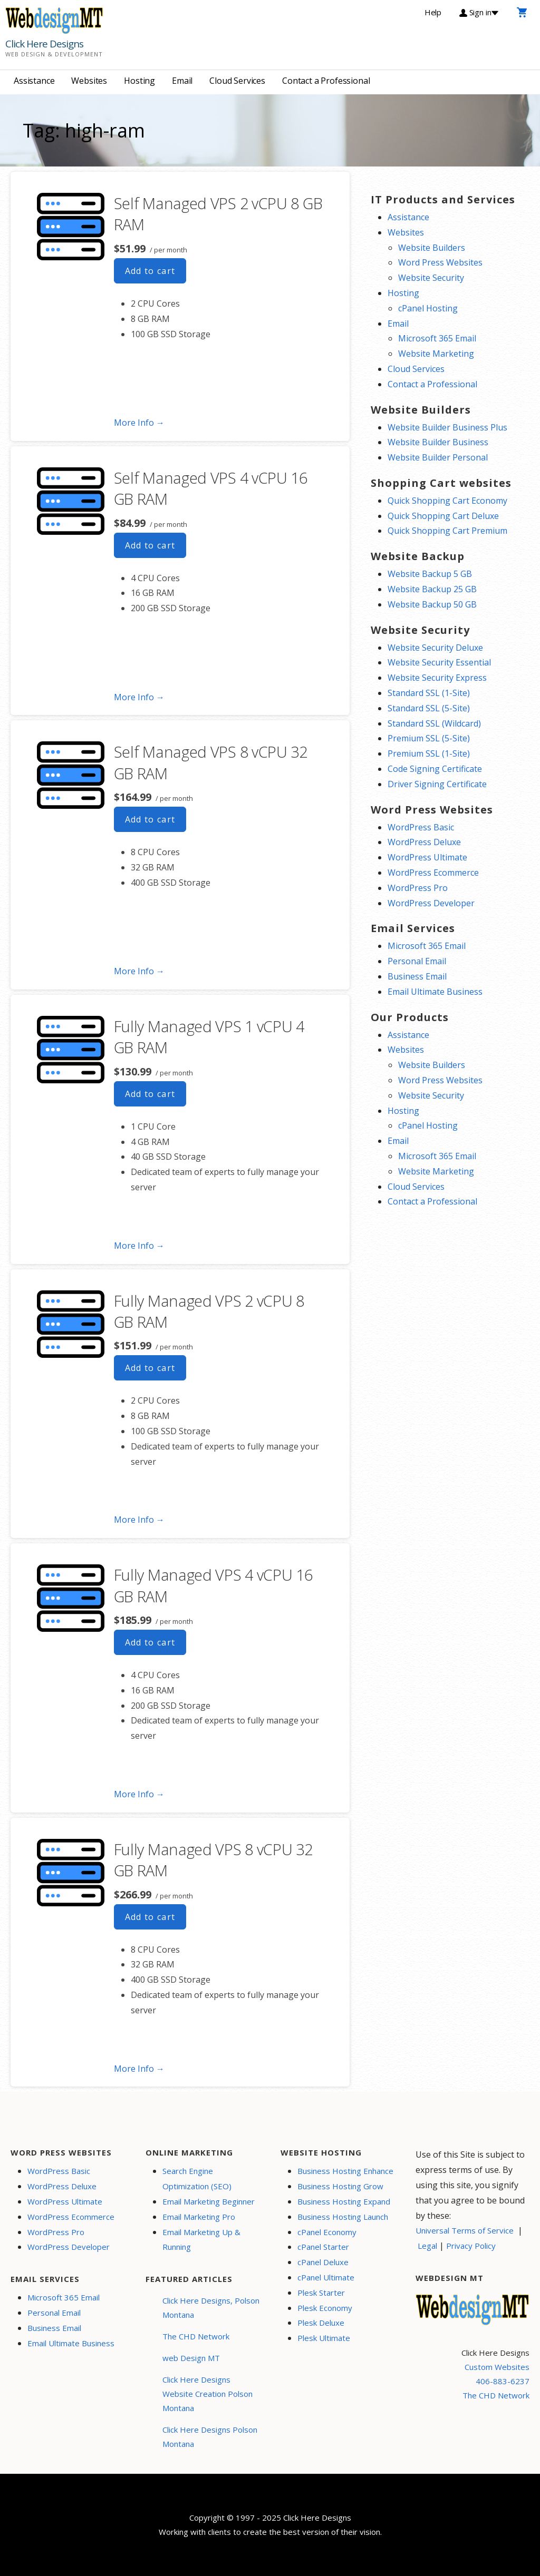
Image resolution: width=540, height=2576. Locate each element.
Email (182, 80)
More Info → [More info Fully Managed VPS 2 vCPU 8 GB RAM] (139, 1519)
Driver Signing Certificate (437, 784)
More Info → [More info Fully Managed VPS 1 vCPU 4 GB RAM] (139, 1245)
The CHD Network (195, 2336)
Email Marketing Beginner (208, 2201)
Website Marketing (436, 353)
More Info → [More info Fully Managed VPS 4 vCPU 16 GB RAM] (139, 1794)
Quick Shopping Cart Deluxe (443, 516)
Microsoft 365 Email (437, 338)
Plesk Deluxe (320, 2322)
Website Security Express (437, 677)
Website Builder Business (438, 442)
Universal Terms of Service (465, 2230)
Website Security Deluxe (435, 647)
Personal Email (417, 961)
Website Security (431, 277)
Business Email (417, 976)
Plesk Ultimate (323, 2338)
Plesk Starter (321, 2292)
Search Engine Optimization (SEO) (197, 2178)
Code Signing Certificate (435, 769)
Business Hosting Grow (340, 2186)
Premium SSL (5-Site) (429, 738)
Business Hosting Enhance (345, 2171)
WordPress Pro (418, 888)
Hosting (139, 80)
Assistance (34, 80)
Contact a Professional (326, 80)
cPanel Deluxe (323, 2262)
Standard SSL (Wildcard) (434, 723)
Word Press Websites (440, 262)
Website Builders (431, 247)
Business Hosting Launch (342, 2216)
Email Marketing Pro (198, 2216)
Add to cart (150, 271)
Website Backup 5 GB (430, 574)
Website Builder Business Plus (447, 427)
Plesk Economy (324, 2308)
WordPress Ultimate (427, 857)
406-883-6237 (502, 2381)
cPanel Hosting (428, 308)
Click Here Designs (44, 44)
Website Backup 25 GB (432, 589)
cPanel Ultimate (325, 2277)
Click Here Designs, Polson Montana (210, 2307)
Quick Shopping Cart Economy (447, 500)
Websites (89, 80)
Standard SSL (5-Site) (429, 708)
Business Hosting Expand (343, 2201)
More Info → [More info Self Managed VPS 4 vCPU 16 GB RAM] (139, 697)
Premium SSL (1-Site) (429, 753)
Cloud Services (237, 80)
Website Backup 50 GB (432, 604)
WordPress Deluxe (424, 842)
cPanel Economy (326, 2232)
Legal (427, 2245)
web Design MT (191, 2358)
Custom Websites (497, 2367)
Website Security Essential (439, 662)
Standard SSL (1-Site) (429, 693)
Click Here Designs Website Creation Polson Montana (207, 2393)
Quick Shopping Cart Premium (447, 530)
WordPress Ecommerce (433, 872)
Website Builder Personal (438, 457)
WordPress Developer (431, 903)
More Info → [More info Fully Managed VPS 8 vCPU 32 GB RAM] (139, 2068)
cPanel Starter (323, 2246)
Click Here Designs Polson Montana (209, 2436)
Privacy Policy (471, 2245)
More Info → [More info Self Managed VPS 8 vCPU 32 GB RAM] (139, 971)
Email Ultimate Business (435, 991)
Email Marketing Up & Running (201, 2239)
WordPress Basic (421, 827)
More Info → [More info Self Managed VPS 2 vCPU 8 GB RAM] (139, 422)
